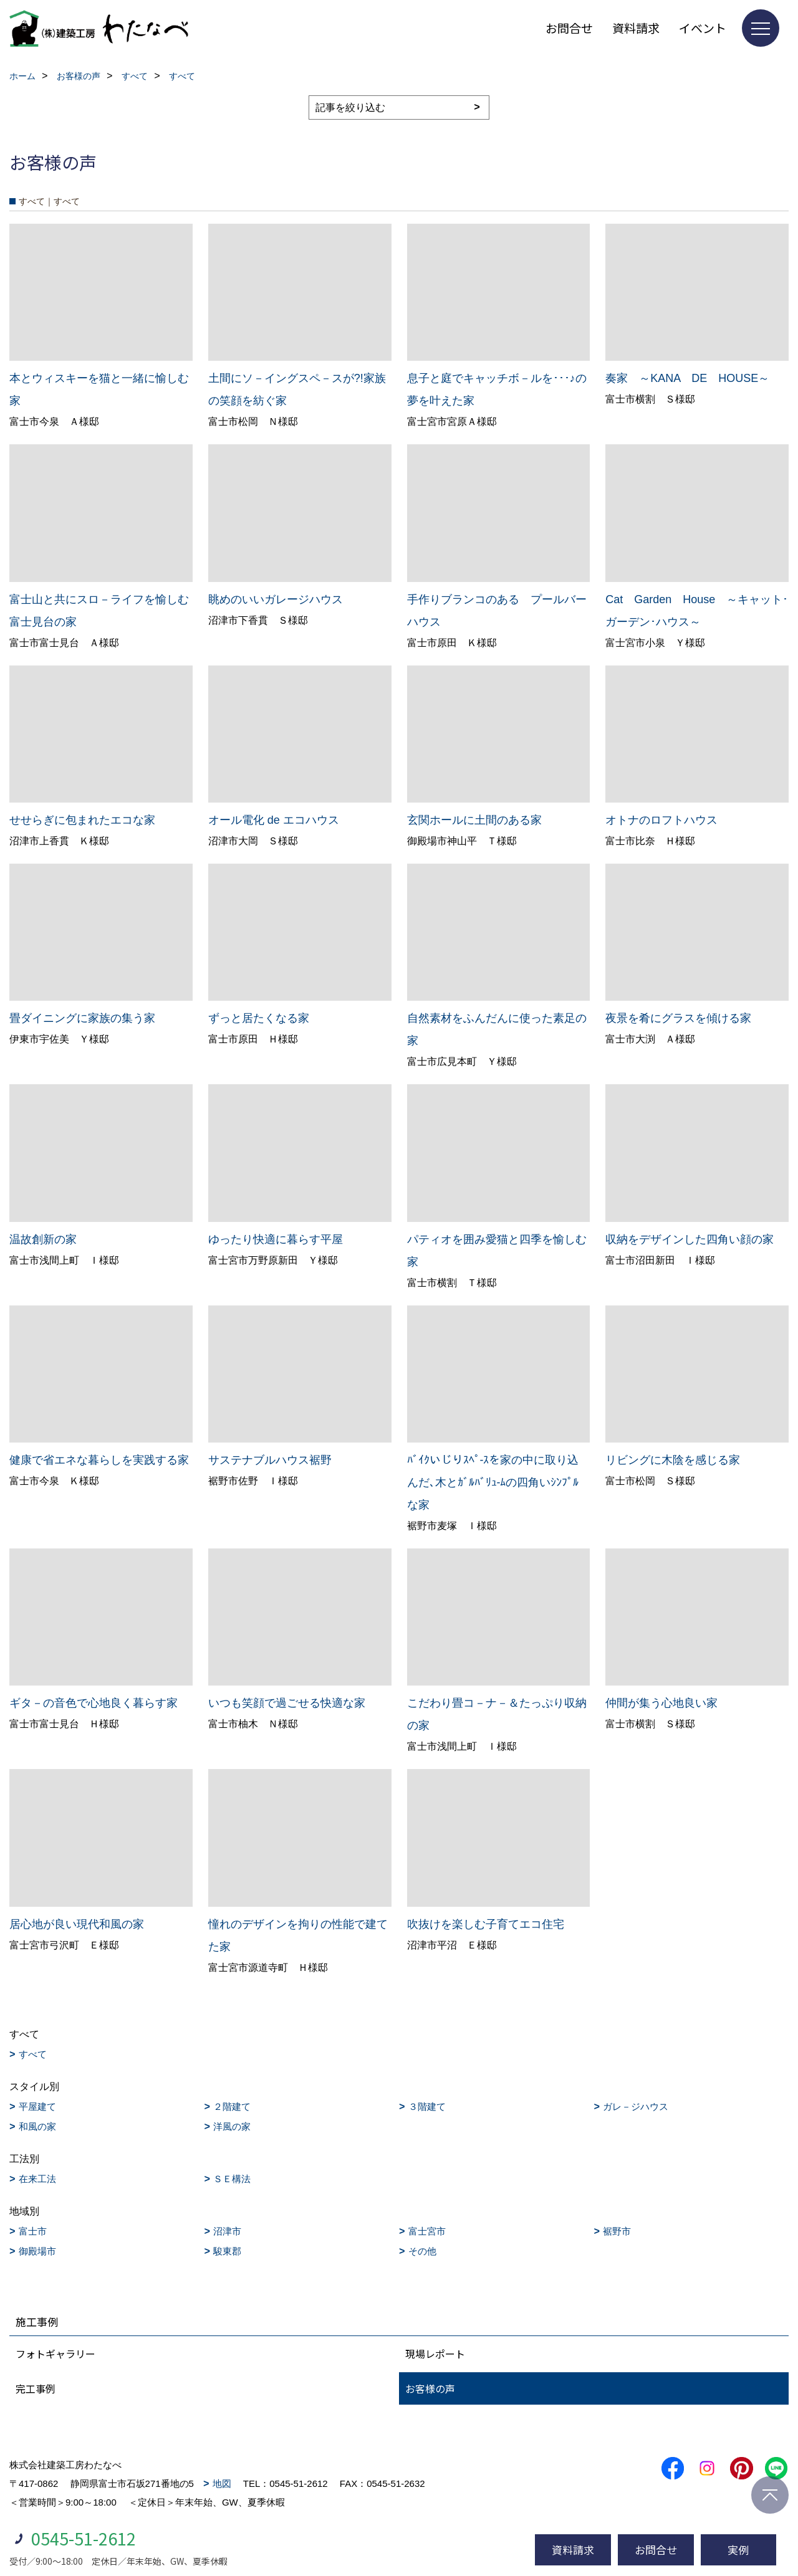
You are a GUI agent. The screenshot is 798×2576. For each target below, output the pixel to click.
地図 (222, 2483)
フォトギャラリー (55, 2353)
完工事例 (35, 2388)
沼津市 (227, 2231)
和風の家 (37, 2126)
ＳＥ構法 (232, 2178)
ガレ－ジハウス (635, 2106)
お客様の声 (430, 2388)
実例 (738, 2549)
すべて (33, 2054)
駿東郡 (227, 2251)
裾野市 (617, 2231)
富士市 (33, 2231)
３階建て (427, 2106)
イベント (702, 27)
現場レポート (435, 2353)
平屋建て (37, 2106)
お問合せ (569, 27)
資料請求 (636, 27)
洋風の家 (232, 2126)
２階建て (232, 2106)
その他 (422, 2251)
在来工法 (37, 2178)
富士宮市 (427, 2231)
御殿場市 (37, 2251)
